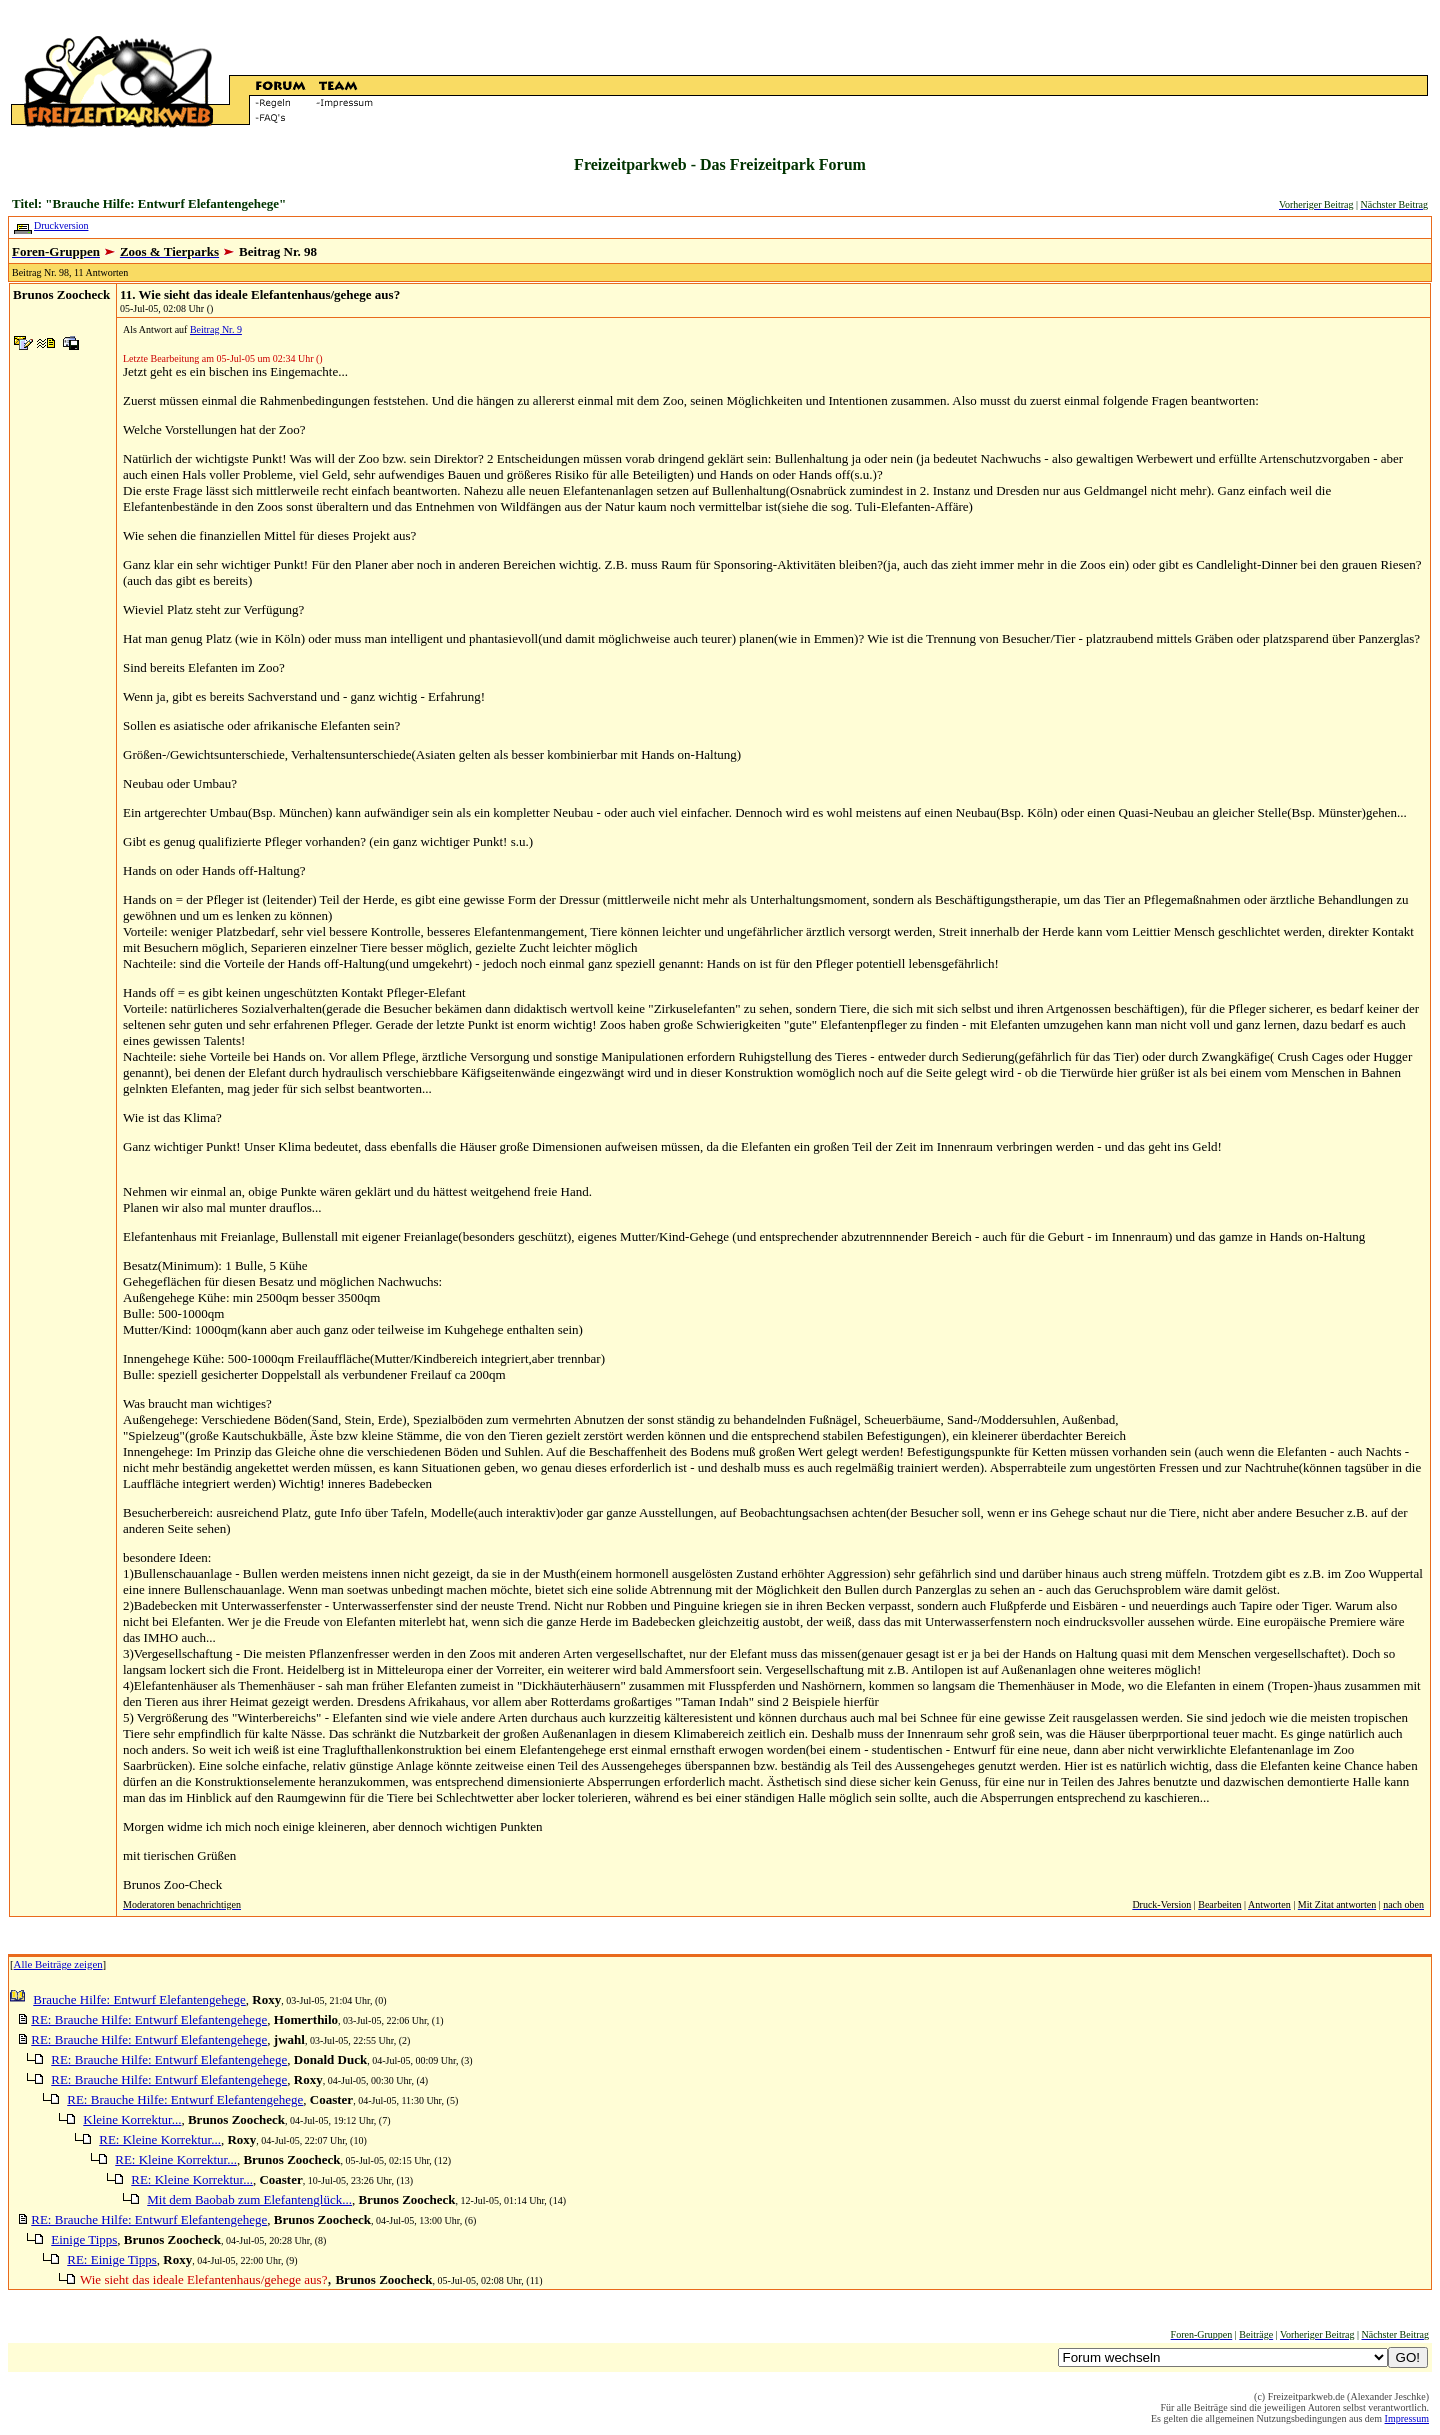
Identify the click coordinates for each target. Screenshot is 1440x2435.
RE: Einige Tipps (112, 2259)
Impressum (1407, 2418)
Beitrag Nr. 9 (216, 329)
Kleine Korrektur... (132, 2119)
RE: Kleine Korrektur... (160, 2139)
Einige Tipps (84, 2239)
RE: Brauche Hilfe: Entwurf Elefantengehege (149, 2019)
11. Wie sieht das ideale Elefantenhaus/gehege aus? (260, 294)
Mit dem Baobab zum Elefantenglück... (249, 2199)
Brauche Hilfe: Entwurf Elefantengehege (139, 1999)
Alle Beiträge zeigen (58, 1964)
